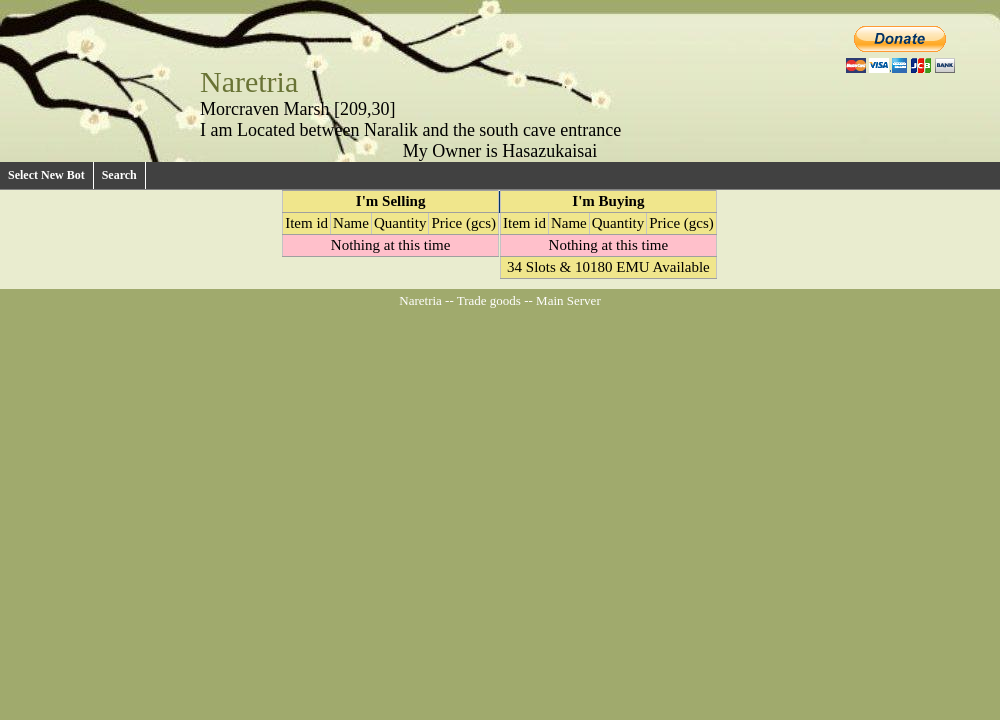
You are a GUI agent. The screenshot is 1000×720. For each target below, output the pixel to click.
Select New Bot (46, 175)
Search (119, 175)
